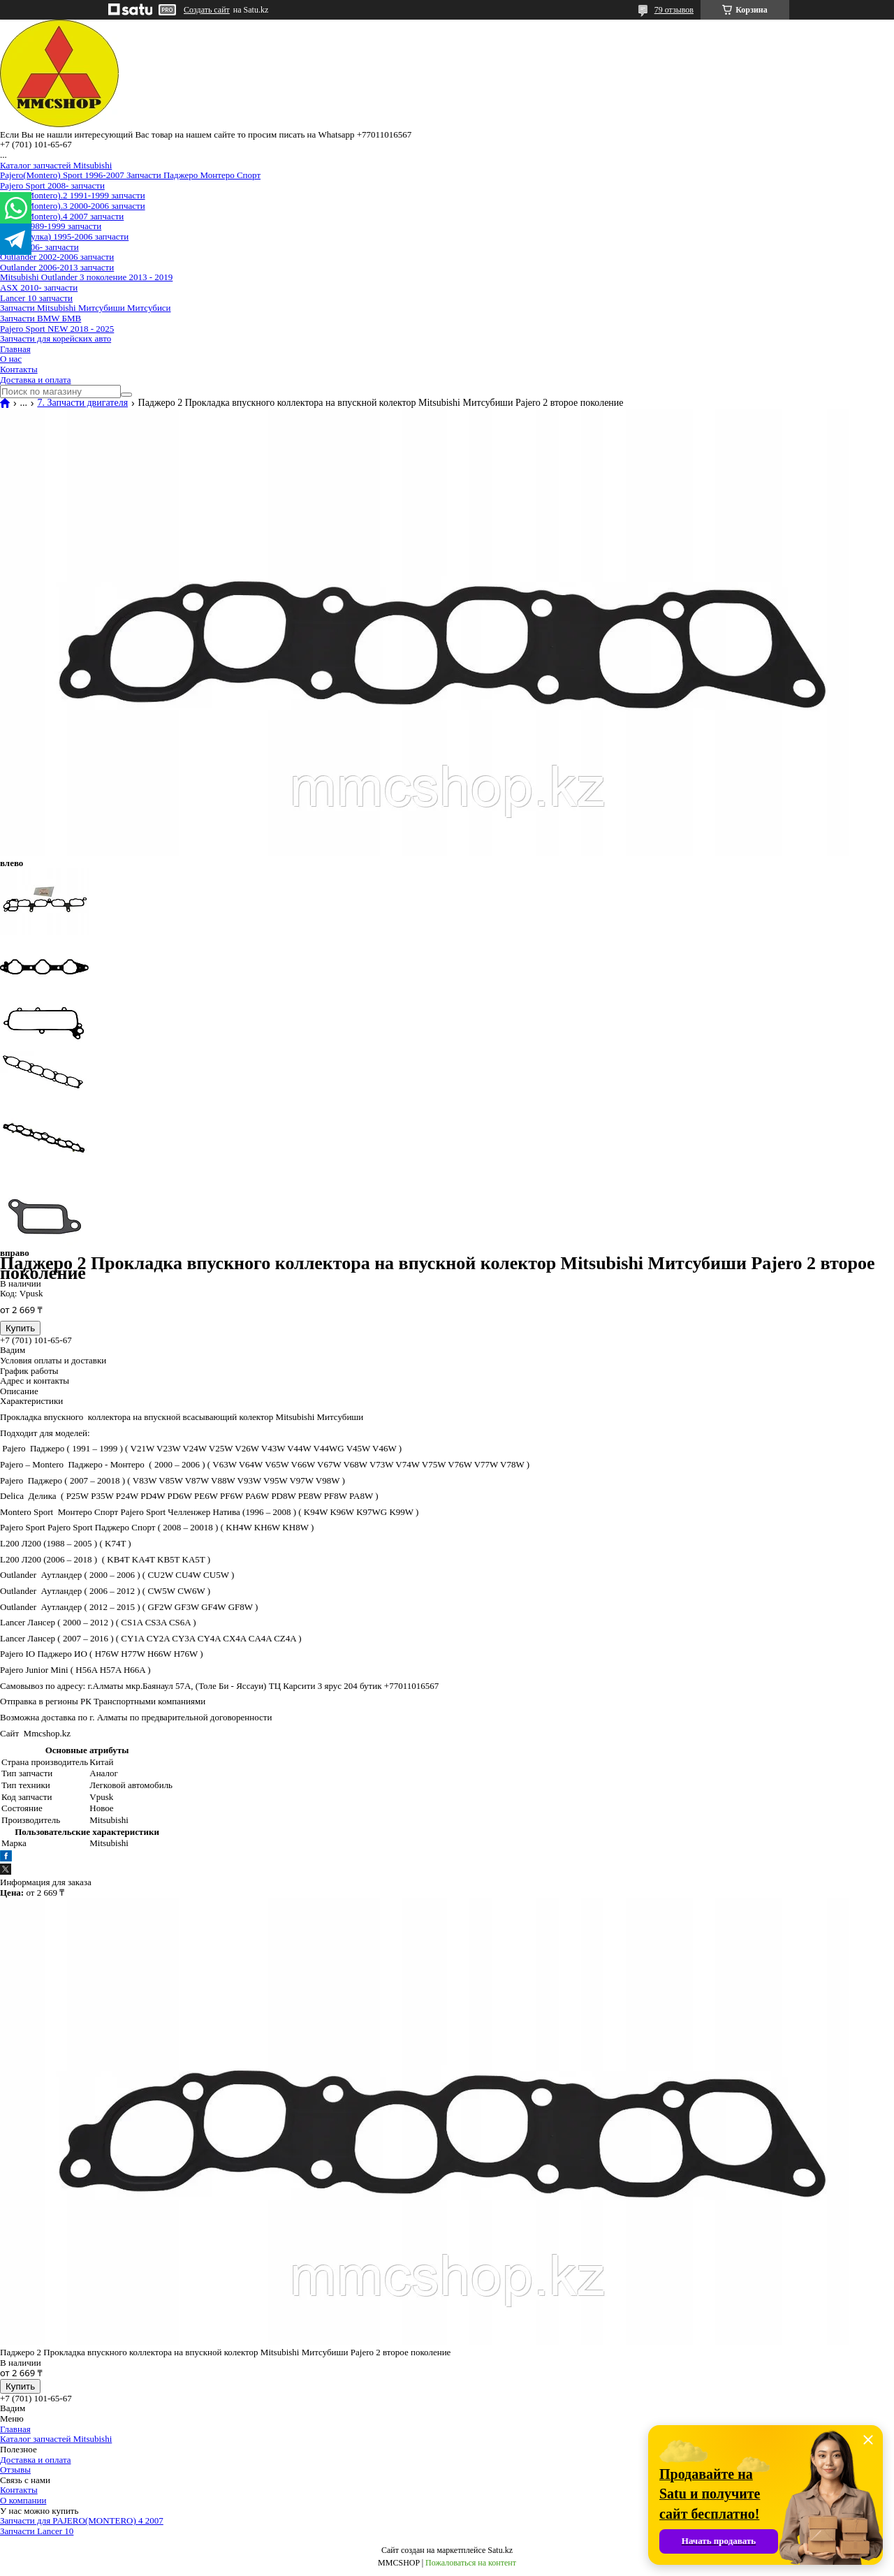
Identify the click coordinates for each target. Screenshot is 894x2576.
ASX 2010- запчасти (39, 287)
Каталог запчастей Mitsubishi (56, 165)
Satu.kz (500, 2550)
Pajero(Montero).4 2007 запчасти (62, 216)
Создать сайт (207, 10)
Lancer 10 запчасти (36, 298)
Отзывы (15, 2469)
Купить (20, 1328)
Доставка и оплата (35, 379)
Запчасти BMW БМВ (40, 318)
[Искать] (126, 395)
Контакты (19, 369)
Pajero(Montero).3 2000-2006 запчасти (72, 205)
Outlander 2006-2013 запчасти (57, 267)
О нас (11, 358)
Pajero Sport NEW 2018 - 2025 (57, 328)
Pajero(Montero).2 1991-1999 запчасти (72, 195)
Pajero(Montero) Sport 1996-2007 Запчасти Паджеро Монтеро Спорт (130, 175)
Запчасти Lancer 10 (36, 2531)
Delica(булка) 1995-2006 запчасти (64, 236)
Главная (15, 349)
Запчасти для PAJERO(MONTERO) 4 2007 (81, 2520)
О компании (23, 2500)
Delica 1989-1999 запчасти (50, 226)
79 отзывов (674, 10)
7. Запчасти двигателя (82, 403)
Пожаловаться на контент (470, 2563)
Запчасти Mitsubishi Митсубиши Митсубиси (85, 307)
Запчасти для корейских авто (55, 338)
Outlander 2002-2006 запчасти (57, 256)
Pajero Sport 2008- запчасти (52, 185)
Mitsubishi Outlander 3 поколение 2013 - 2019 (86, 277)
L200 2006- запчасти (39, 247)
